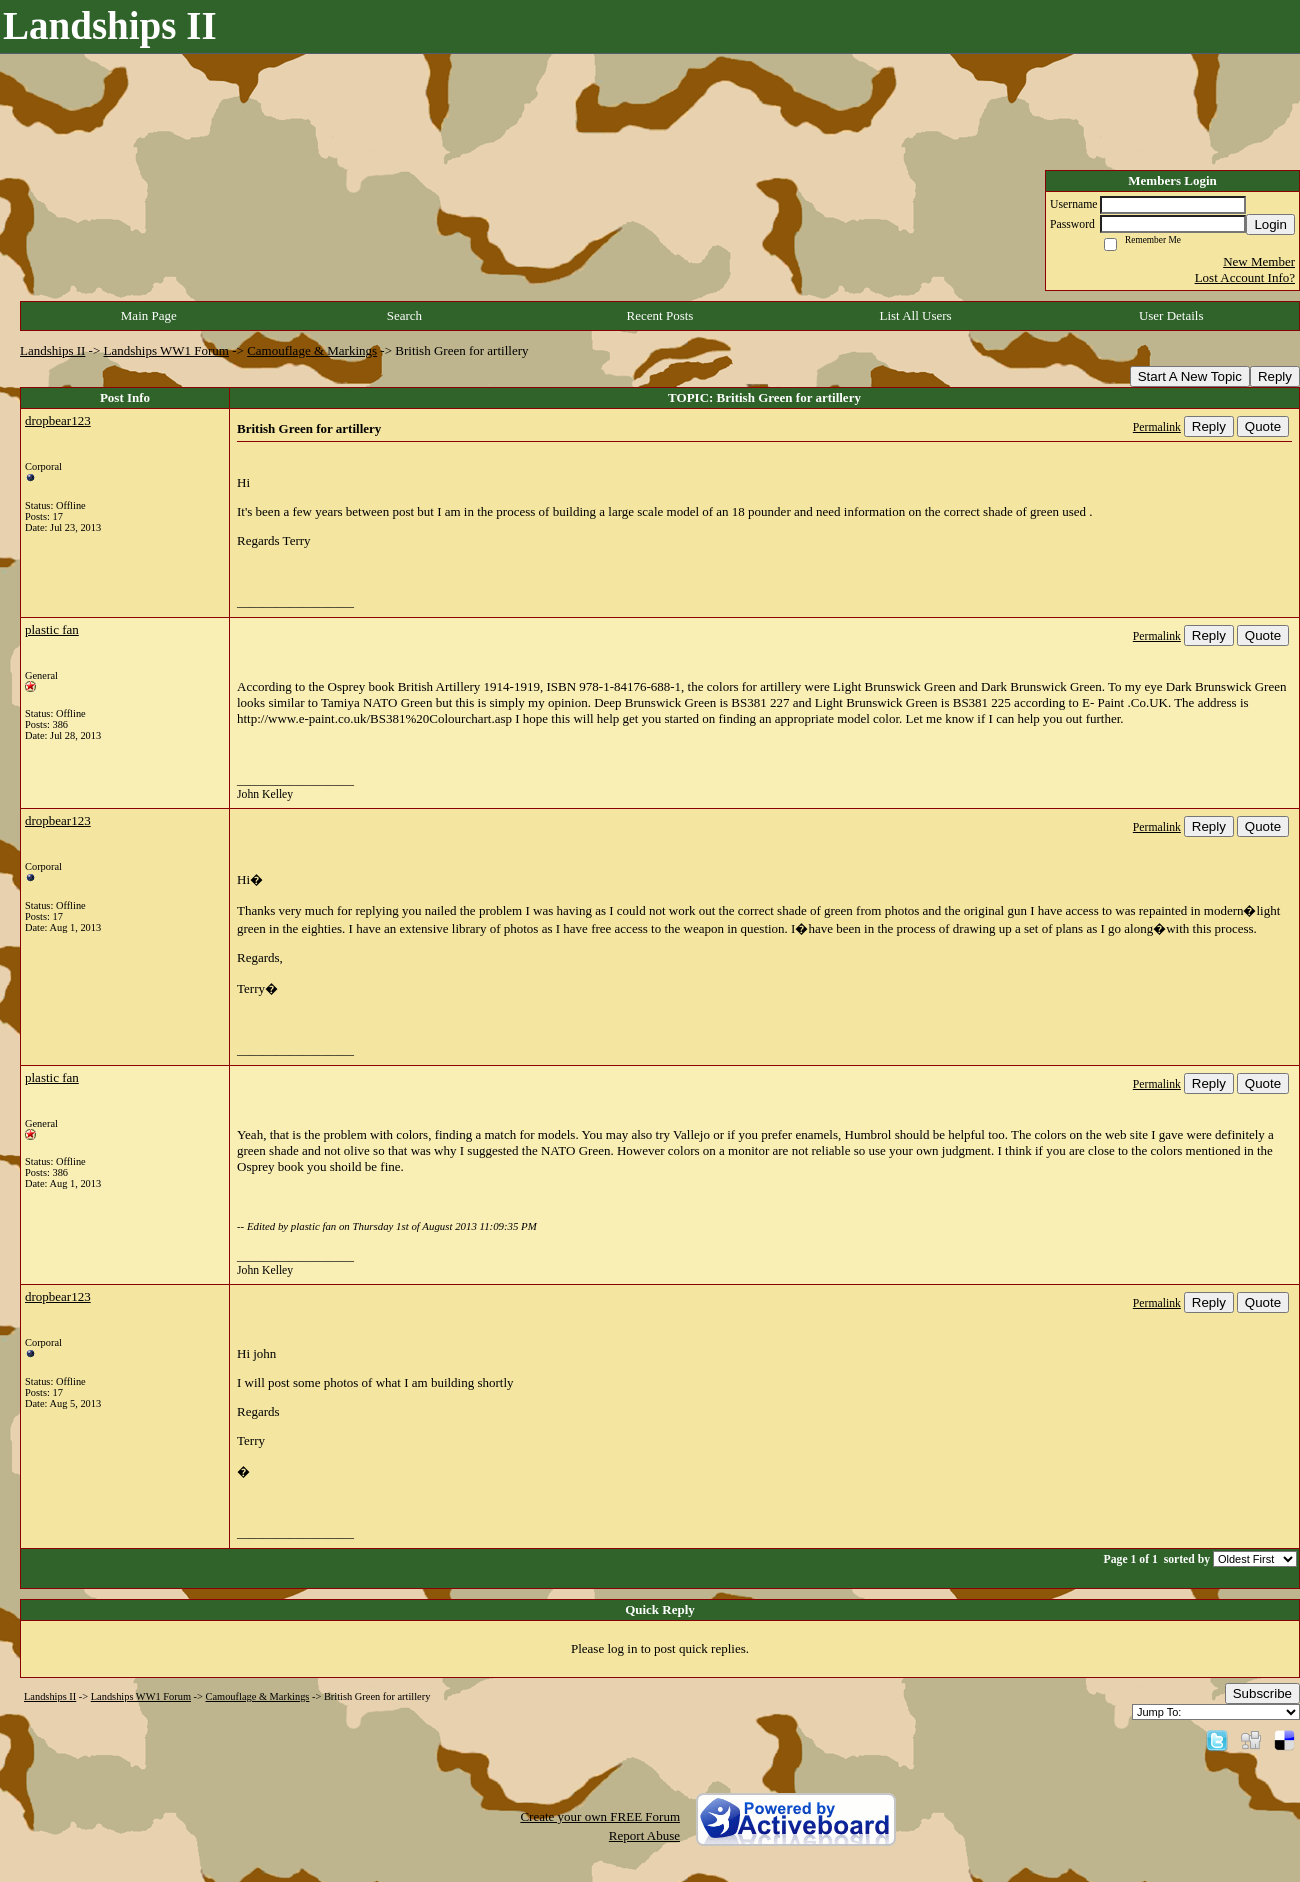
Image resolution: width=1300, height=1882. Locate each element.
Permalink (1157, 427)
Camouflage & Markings (312, 350)
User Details (1171, 315)
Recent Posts (660, 315)
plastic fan (52, 629)
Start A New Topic (1190, 376)
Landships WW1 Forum (166, 350)
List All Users (915, 315)
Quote (1263, 426)
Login (1270, 224)
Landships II (52, 350)
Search (404, 315)
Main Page (149, 315)
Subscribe (1262, 1693)
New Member (1259, 261)
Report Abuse (644, 1835)
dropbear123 (58, 420)
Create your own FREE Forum (600, 1816)
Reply (1275, 376)
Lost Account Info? (1245, 277)
